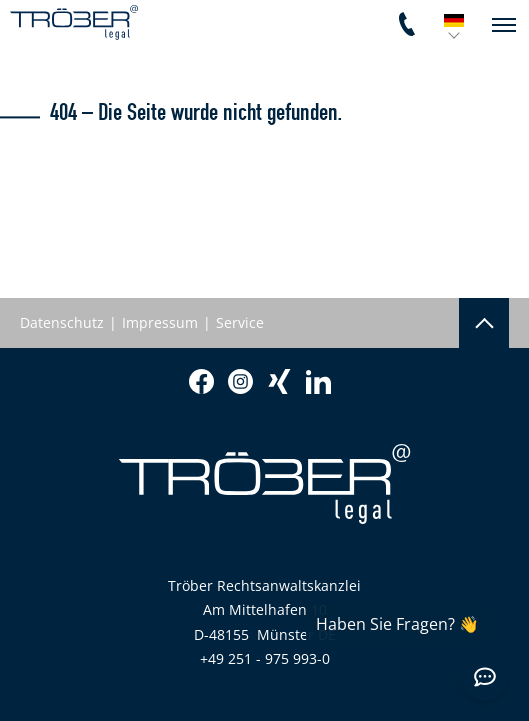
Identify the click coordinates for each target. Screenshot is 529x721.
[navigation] (504, 25)
